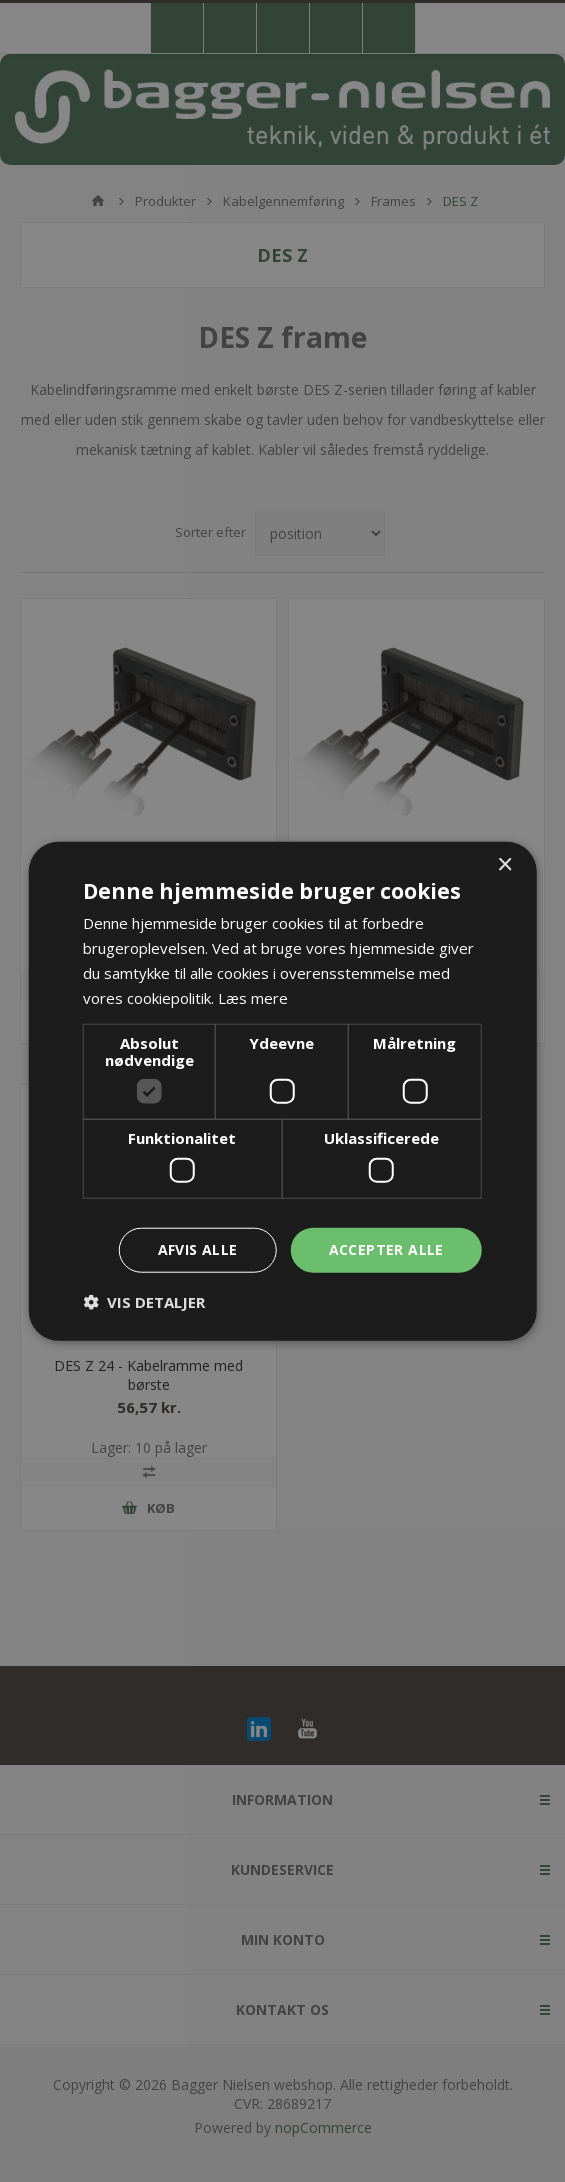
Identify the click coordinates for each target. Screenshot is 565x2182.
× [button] (504, 865)
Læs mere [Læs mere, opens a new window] (253, 997)
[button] (144, 1301)
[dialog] (282, 1091)
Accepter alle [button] (386, 1249)
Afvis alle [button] (198, 1249)
